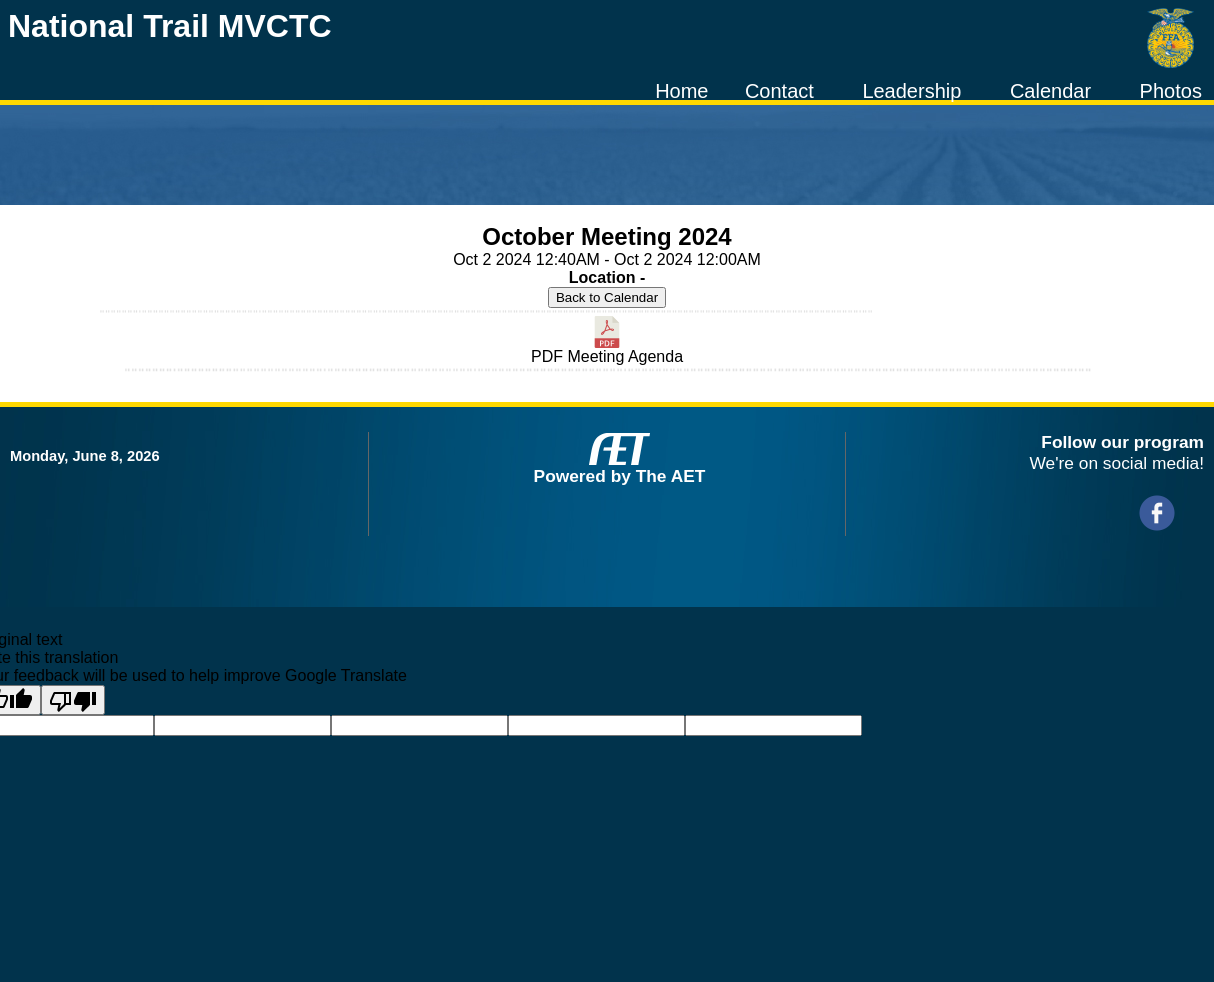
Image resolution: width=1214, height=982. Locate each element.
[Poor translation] (73, 700)
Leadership (911, 91)
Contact (779, 91)
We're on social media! (1117, 463)
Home (681, 91)
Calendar (1050, 91)
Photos (1171, 91)
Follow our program (1122, 442)
